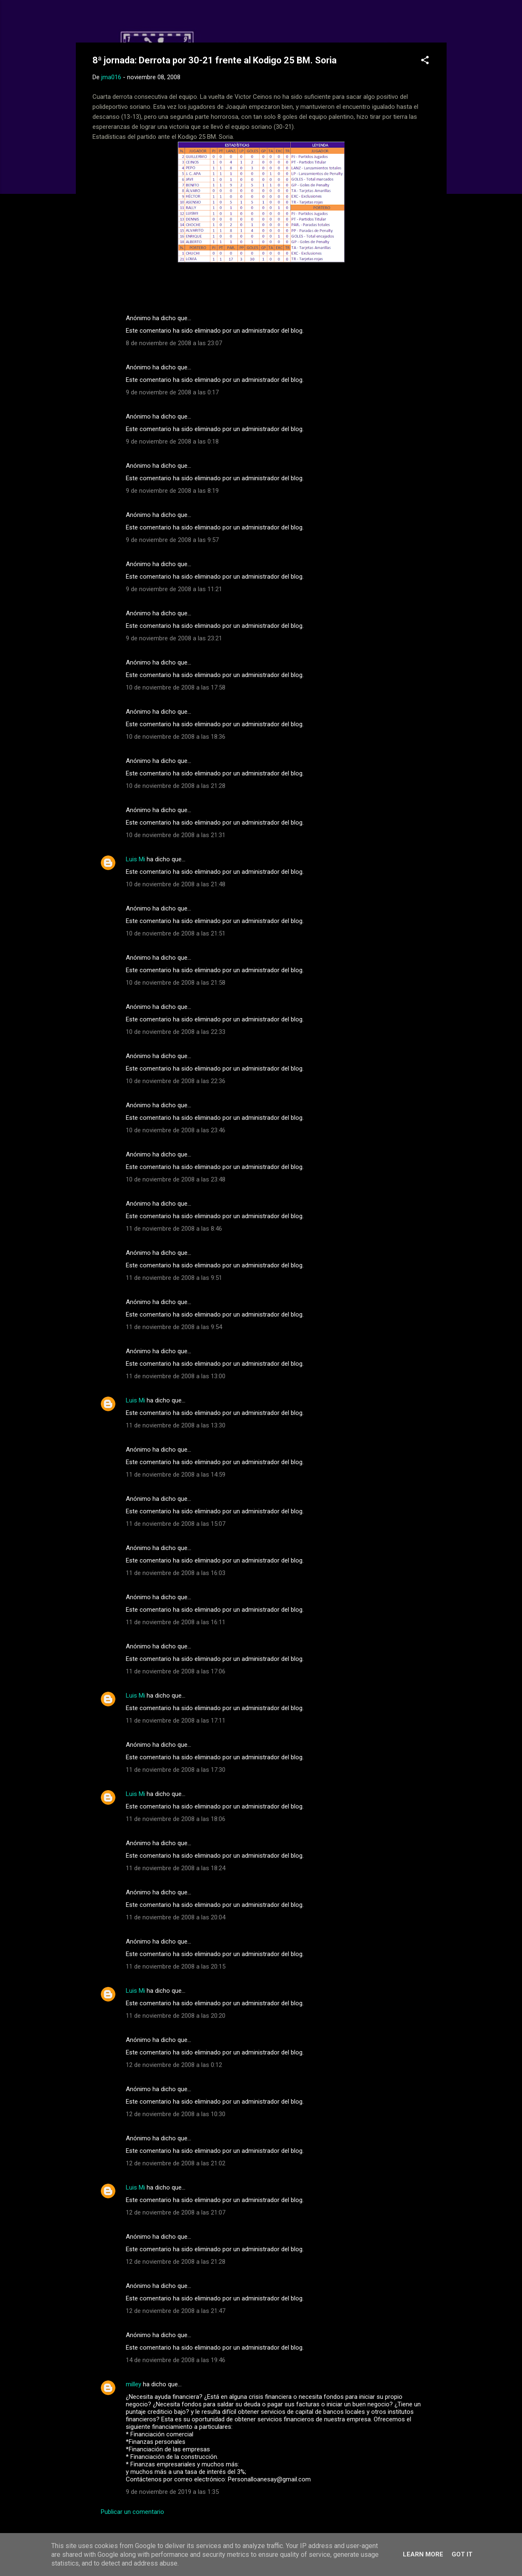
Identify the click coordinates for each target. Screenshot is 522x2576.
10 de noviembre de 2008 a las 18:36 (175, 736)
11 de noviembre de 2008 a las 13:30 (175, 1425)
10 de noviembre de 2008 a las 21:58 (175, 982)
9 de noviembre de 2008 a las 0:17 (172, 392)
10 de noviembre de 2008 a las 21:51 (175, 933)
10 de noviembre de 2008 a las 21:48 (175, 884)
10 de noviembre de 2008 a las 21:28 (175, 786)
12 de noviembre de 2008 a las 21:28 (175, 2261)
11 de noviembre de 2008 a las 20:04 (175, 1917)
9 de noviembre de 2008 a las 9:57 (172, 540)
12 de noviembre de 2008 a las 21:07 (175, 2212)
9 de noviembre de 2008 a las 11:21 (174, 589)
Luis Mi (135, 859)
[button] (425, 61)
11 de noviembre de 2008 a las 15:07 (175, 1524)
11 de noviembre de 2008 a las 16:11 (175, 1622)
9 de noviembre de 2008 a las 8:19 (172, 490)
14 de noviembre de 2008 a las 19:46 (175, 2360)
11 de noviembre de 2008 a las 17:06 (175, 1671)
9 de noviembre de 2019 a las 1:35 (172, 2492)
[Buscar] (442, 22)
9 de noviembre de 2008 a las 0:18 (172, 441)
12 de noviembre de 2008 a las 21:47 (175, 2311)
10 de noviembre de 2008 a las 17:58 (175, 687)
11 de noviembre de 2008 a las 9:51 (174, 1278)
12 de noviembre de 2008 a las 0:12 (174, 2065)
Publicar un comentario (132, 2512)
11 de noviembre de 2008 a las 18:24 (175, 1868)
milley (133, 2384)
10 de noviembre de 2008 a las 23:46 (175, 1130)
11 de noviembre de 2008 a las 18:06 (175, 1819)
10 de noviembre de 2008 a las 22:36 (175, 1081)
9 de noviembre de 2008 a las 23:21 (174, 638)
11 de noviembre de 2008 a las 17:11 (175, 1720)
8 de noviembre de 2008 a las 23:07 (174, 343)
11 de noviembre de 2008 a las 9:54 (174, 1327)
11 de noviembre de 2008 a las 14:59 (175, 1474)
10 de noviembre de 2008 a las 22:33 (175, 1032)
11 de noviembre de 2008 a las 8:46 (174, 1228)
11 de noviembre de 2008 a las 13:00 (175, 1376)
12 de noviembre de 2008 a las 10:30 (175, 2114)
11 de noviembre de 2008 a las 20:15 (175, 1966)
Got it (462, 2554)
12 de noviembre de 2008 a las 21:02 (175, 2163)
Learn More (423, 2554)
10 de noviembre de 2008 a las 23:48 (175, 1179)
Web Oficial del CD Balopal (155, 20)
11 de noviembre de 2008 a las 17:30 (175, 1769)
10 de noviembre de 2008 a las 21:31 (175, 835)
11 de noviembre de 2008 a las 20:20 (175, 2015)
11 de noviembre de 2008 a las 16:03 (175, 1573)
